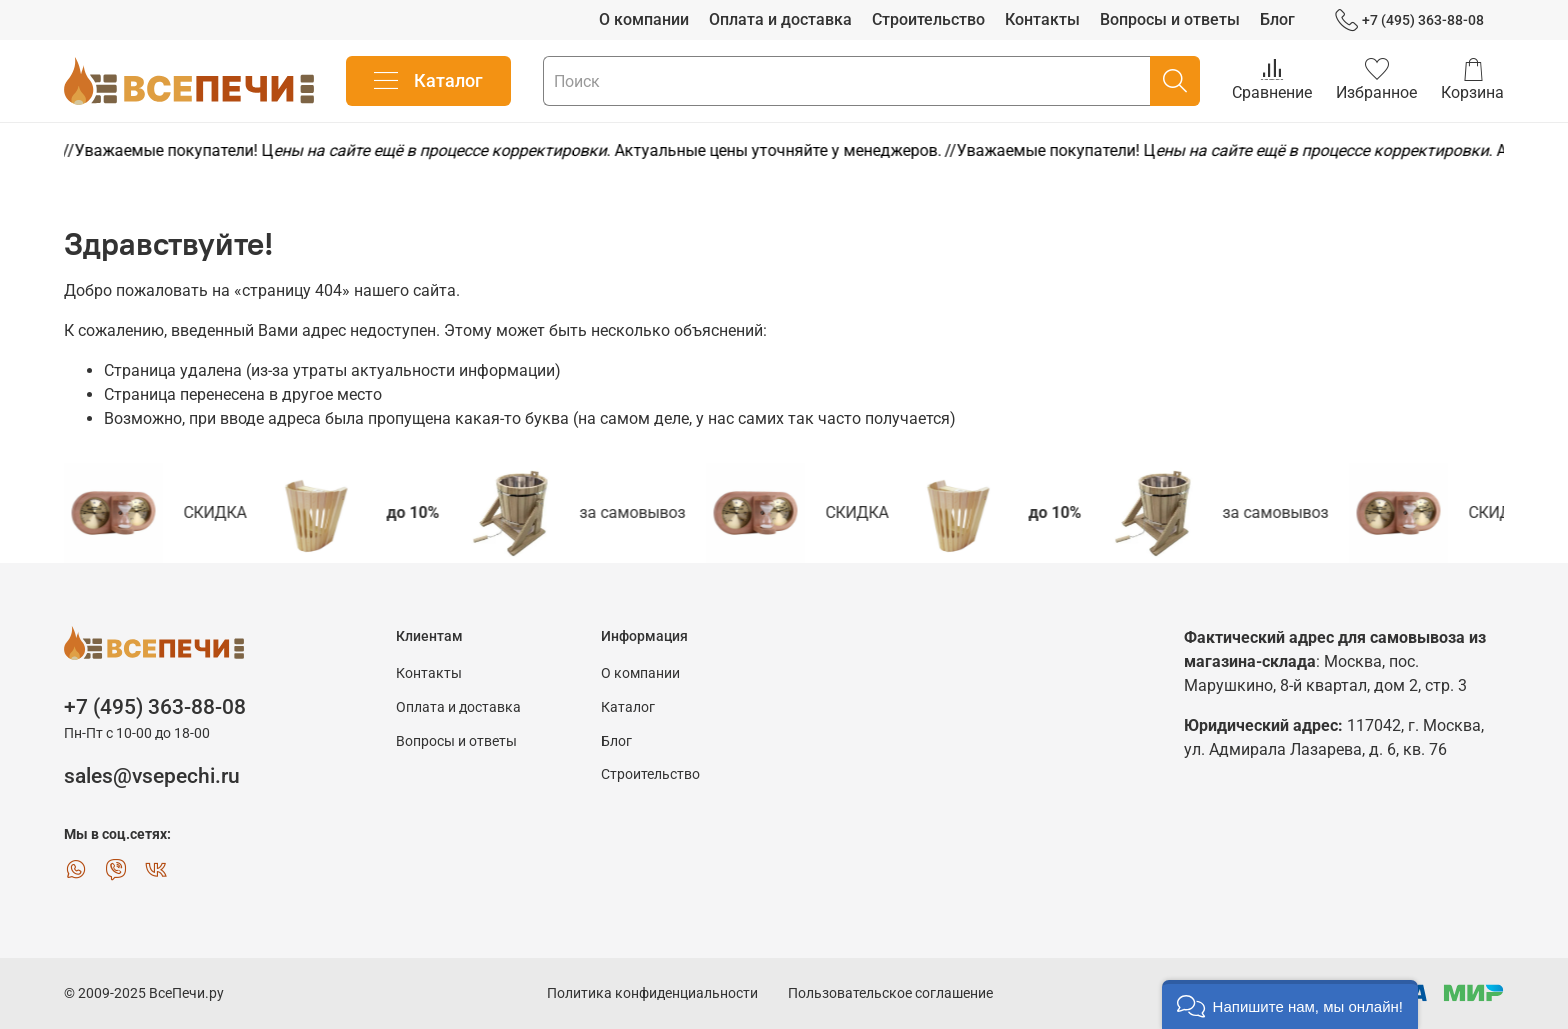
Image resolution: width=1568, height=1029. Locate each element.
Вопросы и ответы (1170, 19)
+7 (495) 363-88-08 (1409, 20)
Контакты (1042, 19)
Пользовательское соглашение (890, 993)
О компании (644, 19)
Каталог (428, 81)
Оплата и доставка (780, 19)
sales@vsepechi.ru (152, 776)
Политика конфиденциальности (652, 993)
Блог (1277, 19)
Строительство (928, 19)
